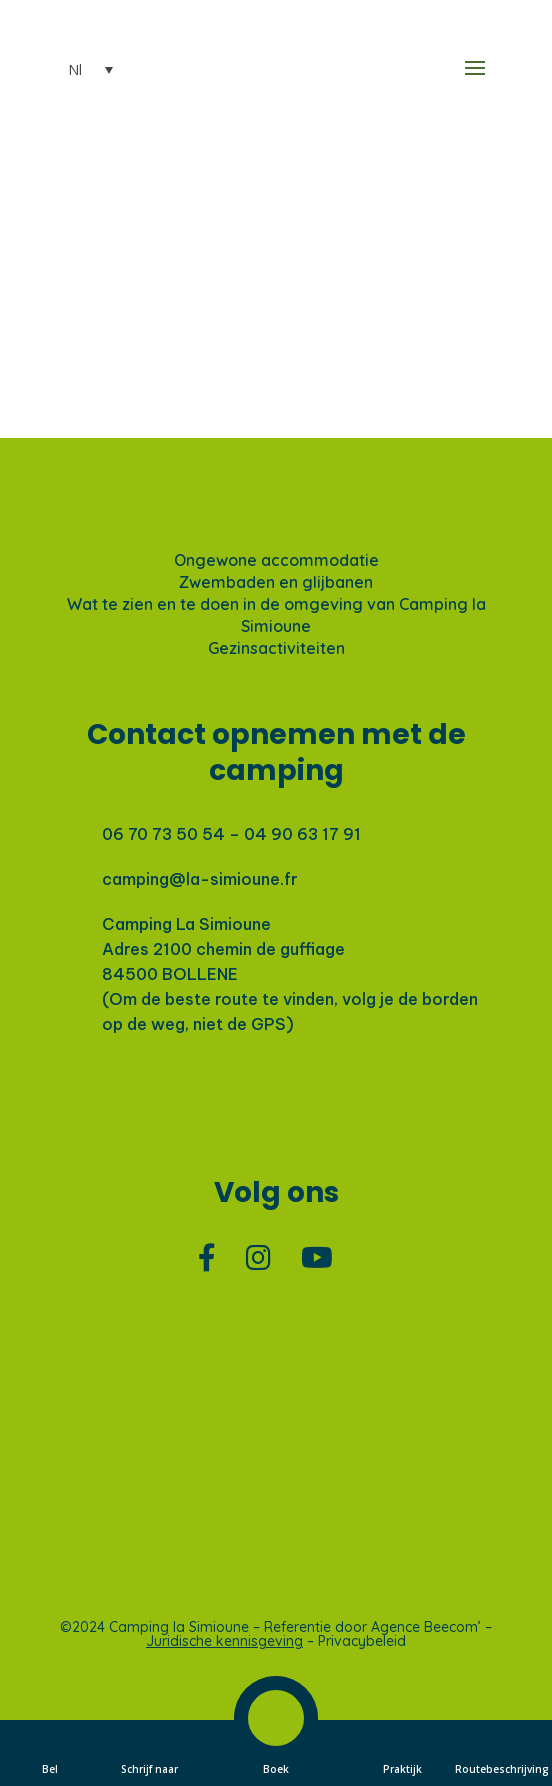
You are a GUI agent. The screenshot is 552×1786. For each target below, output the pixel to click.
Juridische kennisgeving (224, 1641)
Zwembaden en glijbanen (276, 582)
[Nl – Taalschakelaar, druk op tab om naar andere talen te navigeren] (78, 70)
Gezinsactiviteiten (276, 648)
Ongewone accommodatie (276, 560)
